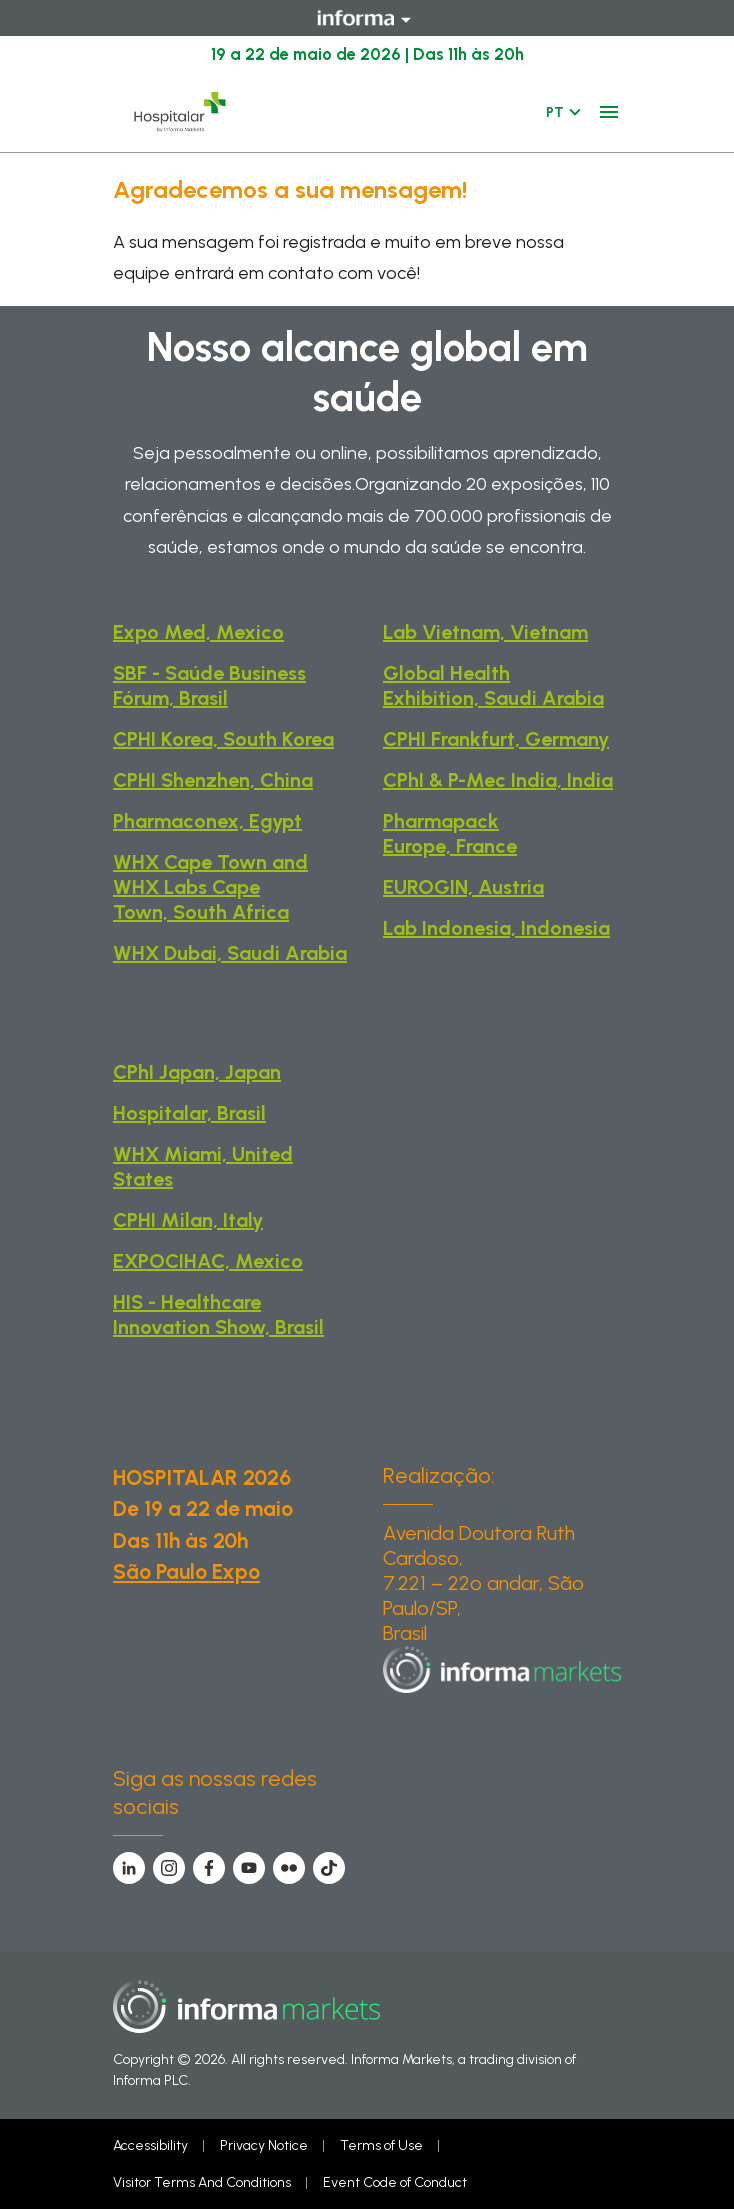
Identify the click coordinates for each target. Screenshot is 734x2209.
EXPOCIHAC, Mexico (208, 1261)
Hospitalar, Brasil (189, 1113)
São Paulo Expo (186, 1571)
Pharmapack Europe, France (450, 833)
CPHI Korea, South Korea (223, 739)
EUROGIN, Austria (463, 887)
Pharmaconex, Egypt (207, 821)
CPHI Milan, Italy (188, 1220)
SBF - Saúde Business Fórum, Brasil (209, 685)
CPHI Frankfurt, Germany (496, 739)
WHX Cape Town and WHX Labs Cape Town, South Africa (210, 887)
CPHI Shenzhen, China (213, 780)
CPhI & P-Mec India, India (498, 780)
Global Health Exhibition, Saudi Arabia (493, 685)
